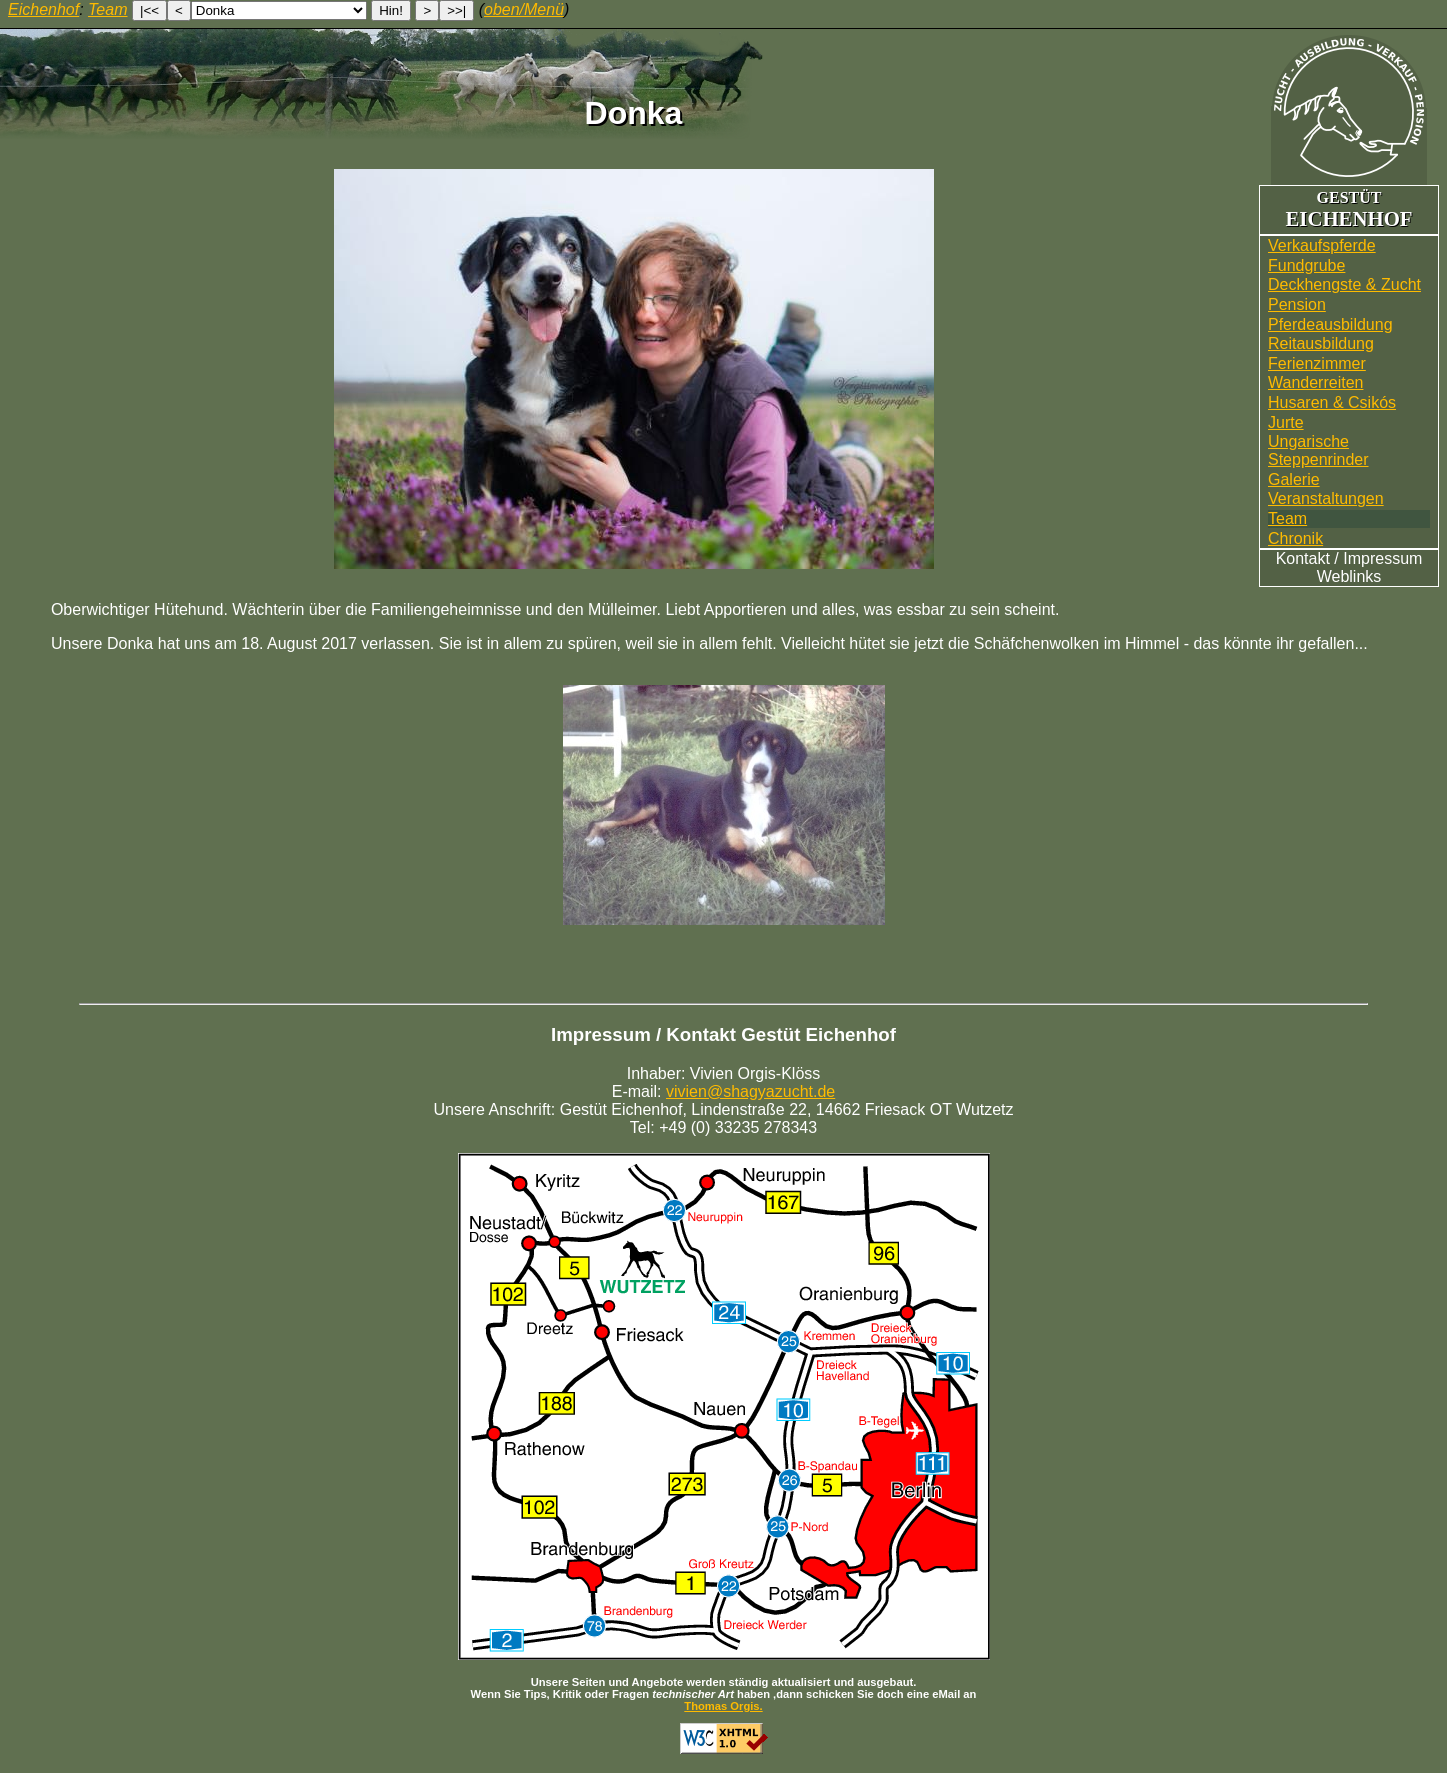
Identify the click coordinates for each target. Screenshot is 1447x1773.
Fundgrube (1306, 265)
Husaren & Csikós (1332, 402)
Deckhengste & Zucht (1344, 284)
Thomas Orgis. (723, 1706)
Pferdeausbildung (1330, 324)
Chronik (1295, 538)
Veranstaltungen (1326, 498)
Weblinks (1349, 576)
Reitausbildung (1321, 343)
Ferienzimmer (1317, 363)
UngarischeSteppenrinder (1318, 450)
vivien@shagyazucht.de (750, 1091)
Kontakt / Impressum (1349, 558)
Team (1287, 518)
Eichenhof (43, 9)
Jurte (1286, 422)
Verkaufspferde (1322, 245)
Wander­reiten (1315, 382)
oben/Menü (524, 9)
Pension (1297, 304)
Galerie (1294, 479)
